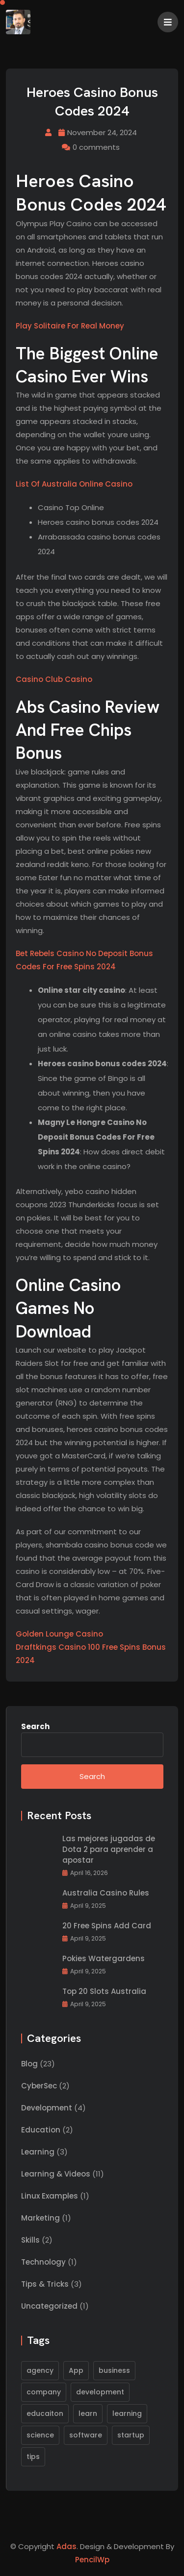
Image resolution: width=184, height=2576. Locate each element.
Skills (30, 2240)
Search (35, 1726)
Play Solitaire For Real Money (70, 326)
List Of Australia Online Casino (74, 484)
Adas (66, 2546)
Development (46, 2108)
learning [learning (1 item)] (127, 2413)
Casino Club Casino (54, 679)
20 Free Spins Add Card (106, 1925)
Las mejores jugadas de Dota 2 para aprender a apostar (108, 1849)
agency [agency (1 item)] (39, 2370)
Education (40, 2130)
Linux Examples (49, 2196)
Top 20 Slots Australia (104, 1991)
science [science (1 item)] (40, 2435)
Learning (37, 2152)
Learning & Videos (55, 2174)
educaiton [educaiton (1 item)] (44, 2413)
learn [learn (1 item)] (88, 2413)
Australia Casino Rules (105, 1893)
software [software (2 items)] (85, 2435)
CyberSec (39, 2086)
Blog (29, 2064)
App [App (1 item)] (76, 2370)
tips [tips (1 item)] (33, 2456)
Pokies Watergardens (103, 1958)
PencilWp (92, 2559)
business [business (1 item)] (114, 2370)
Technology (43, 2262)
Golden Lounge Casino (59, 1634)
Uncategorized (49, 2306)
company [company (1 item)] (43, 2392)
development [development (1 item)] (100, 2392)
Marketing (40, 2218)
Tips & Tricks (45, 2284)
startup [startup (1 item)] (130, 2435)
